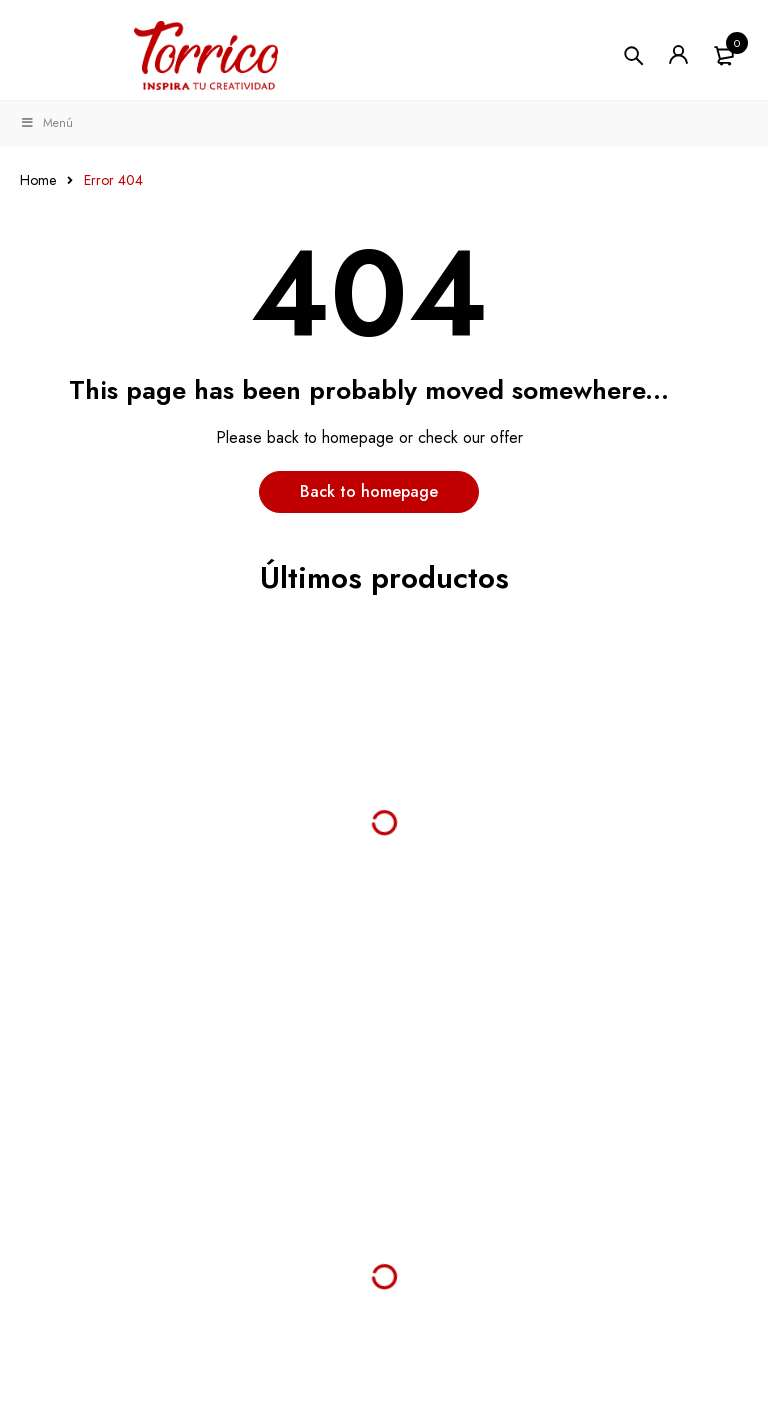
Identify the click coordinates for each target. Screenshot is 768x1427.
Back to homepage (369, 491)
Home (38, 180)
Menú (46, 123)
